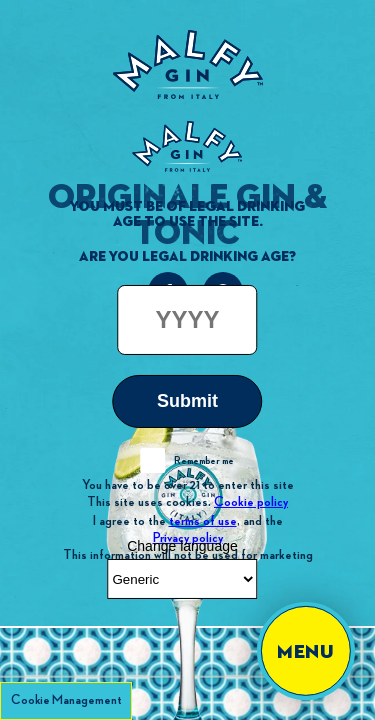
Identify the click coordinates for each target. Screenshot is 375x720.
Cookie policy (251, 502)
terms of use (203, 520)
